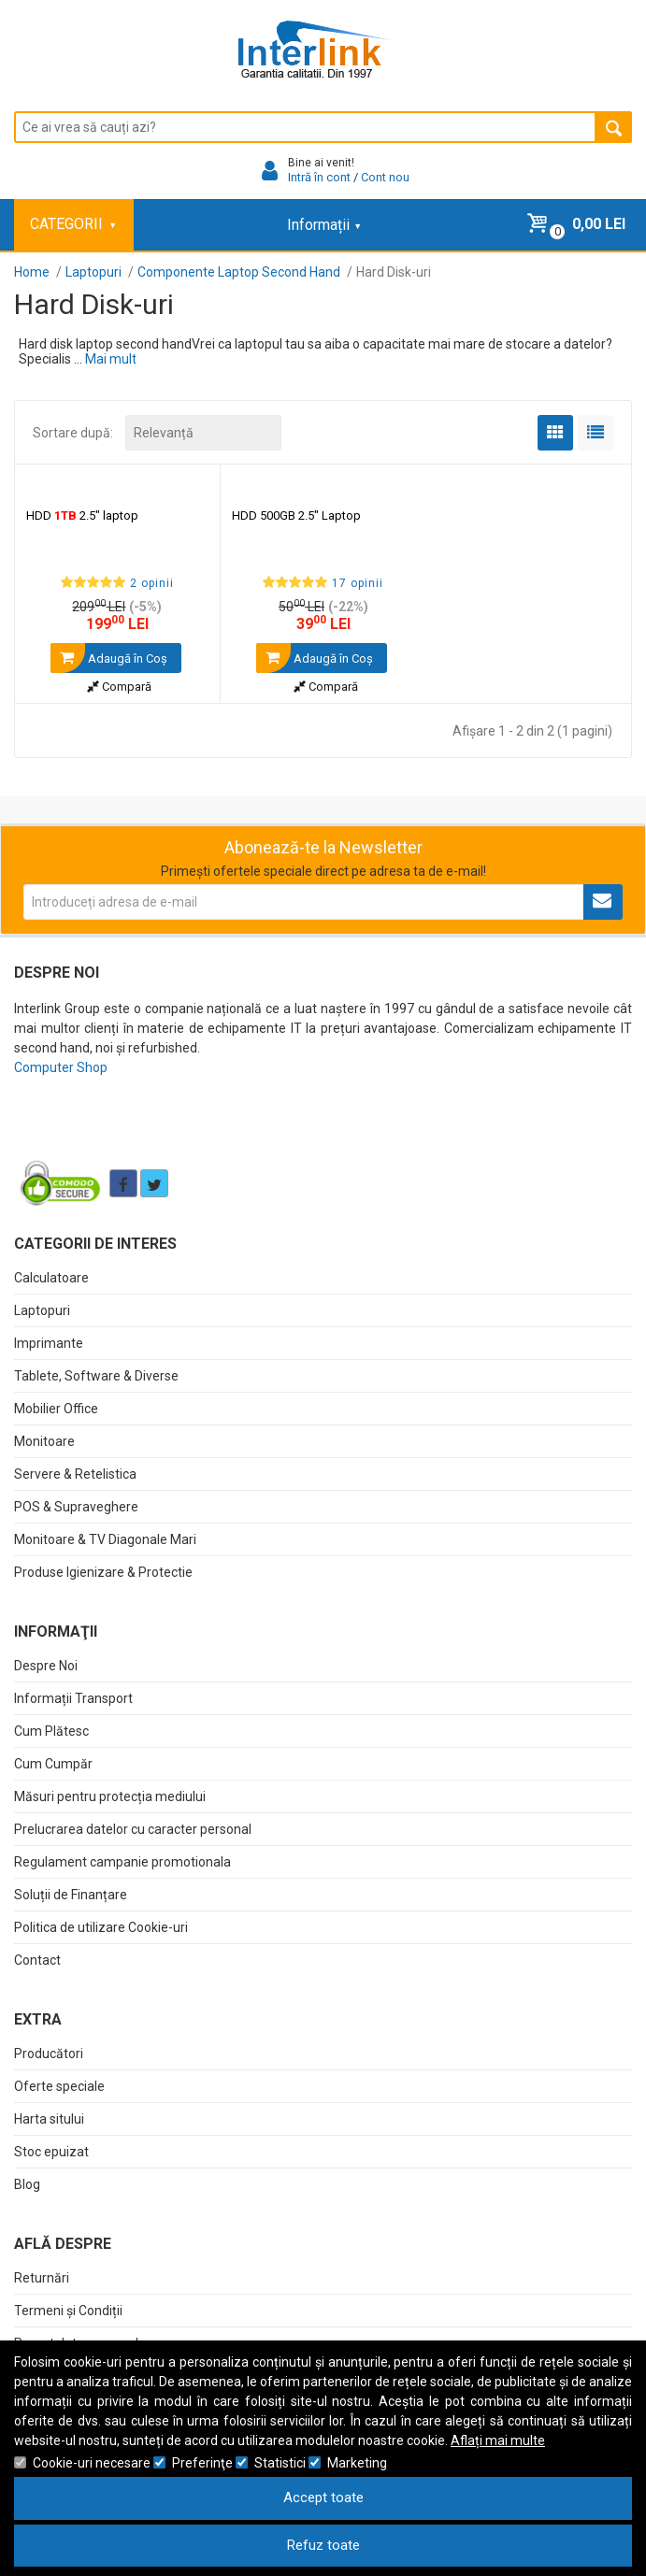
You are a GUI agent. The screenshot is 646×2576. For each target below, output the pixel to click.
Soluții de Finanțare (70, 1894)
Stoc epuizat (51, 2151)
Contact (37, 1960)
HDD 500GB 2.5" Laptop (296, 515)
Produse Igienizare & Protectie (103, 1572)
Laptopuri (42, 1310)
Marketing (357, 2462)
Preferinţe (202, 2462)
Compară (119, 687)
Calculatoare (51, 1277)
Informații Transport (73, 1698)
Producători (48, 2053)
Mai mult (110, 358)
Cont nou (385, 177)
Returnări (41, 2277)
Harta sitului (49, 2118)
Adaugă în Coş (108, 658)
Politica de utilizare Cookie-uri (101, 1927)
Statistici (280, 2462)
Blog (27, 2184)
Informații (323, 225)
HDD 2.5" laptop (82, 515)
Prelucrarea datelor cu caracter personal (132, 1829)
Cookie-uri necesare (92, 2462)
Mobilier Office (56, 1408)
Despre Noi (46, 1665)
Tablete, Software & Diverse (96, 1375)
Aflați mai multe (498, 2440)
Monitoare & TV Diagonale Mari (105, 1539)
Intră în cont (319, 177)
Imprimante (48, 1343)
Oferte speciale (59, 2086)
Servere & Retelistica (75, 1474)
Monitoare (44, 1441)
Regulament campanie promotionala (122, 1861)
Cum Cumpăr (53, 1763)
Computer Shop (61, 1067)
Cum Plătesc (51, 1731)
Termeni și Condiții (68, 2310)
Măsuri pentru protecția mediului (110, 1796)
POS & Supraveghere (76, 1506)
